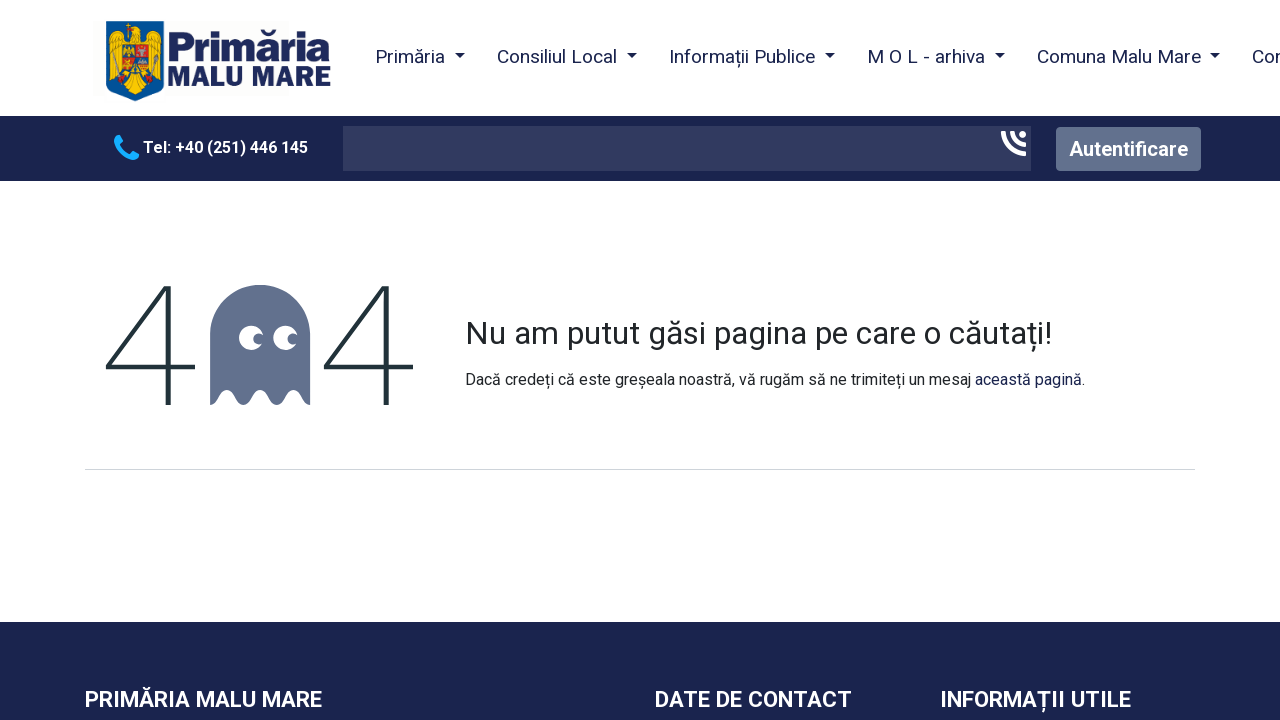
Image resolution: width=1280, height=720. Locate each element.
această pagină (1028, 379)
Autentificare (1128, 149)
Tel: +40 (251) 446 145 (211, 147)
